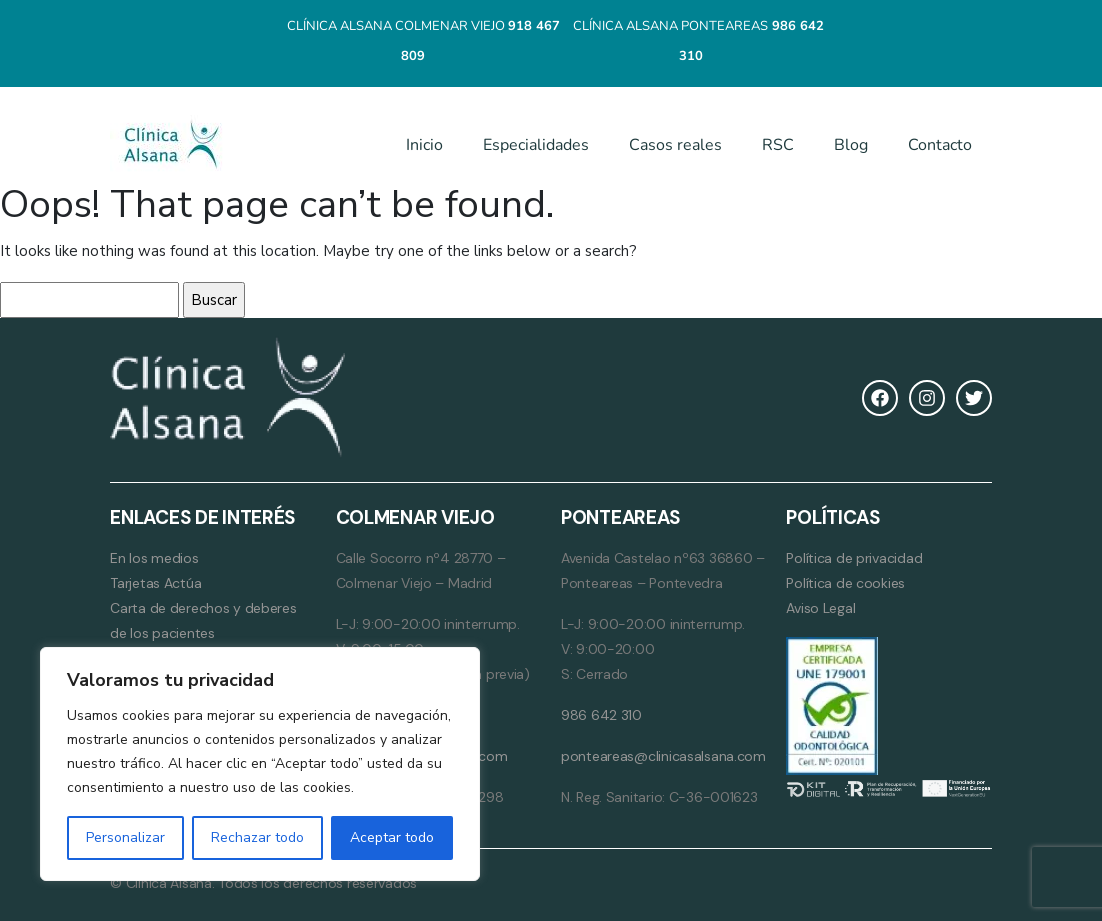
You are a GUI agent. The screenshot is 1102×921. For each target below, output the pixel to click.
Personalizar (125, 837)
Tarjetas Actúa (155, 583)
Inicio (424, 145)
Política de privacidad (854, 558)
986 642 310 (601, 715)
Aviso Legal (820, 608)
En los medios (154, 558)
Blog (851, 145)
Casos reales (675, 145)
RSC (778, 145)
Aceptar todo (392, 837)
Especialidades (536, 145)
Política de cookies (845, 583)
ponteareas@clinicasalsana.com (663, 756)
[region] (260, 764)
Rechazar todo (257, 837)
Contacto (940, 145)
